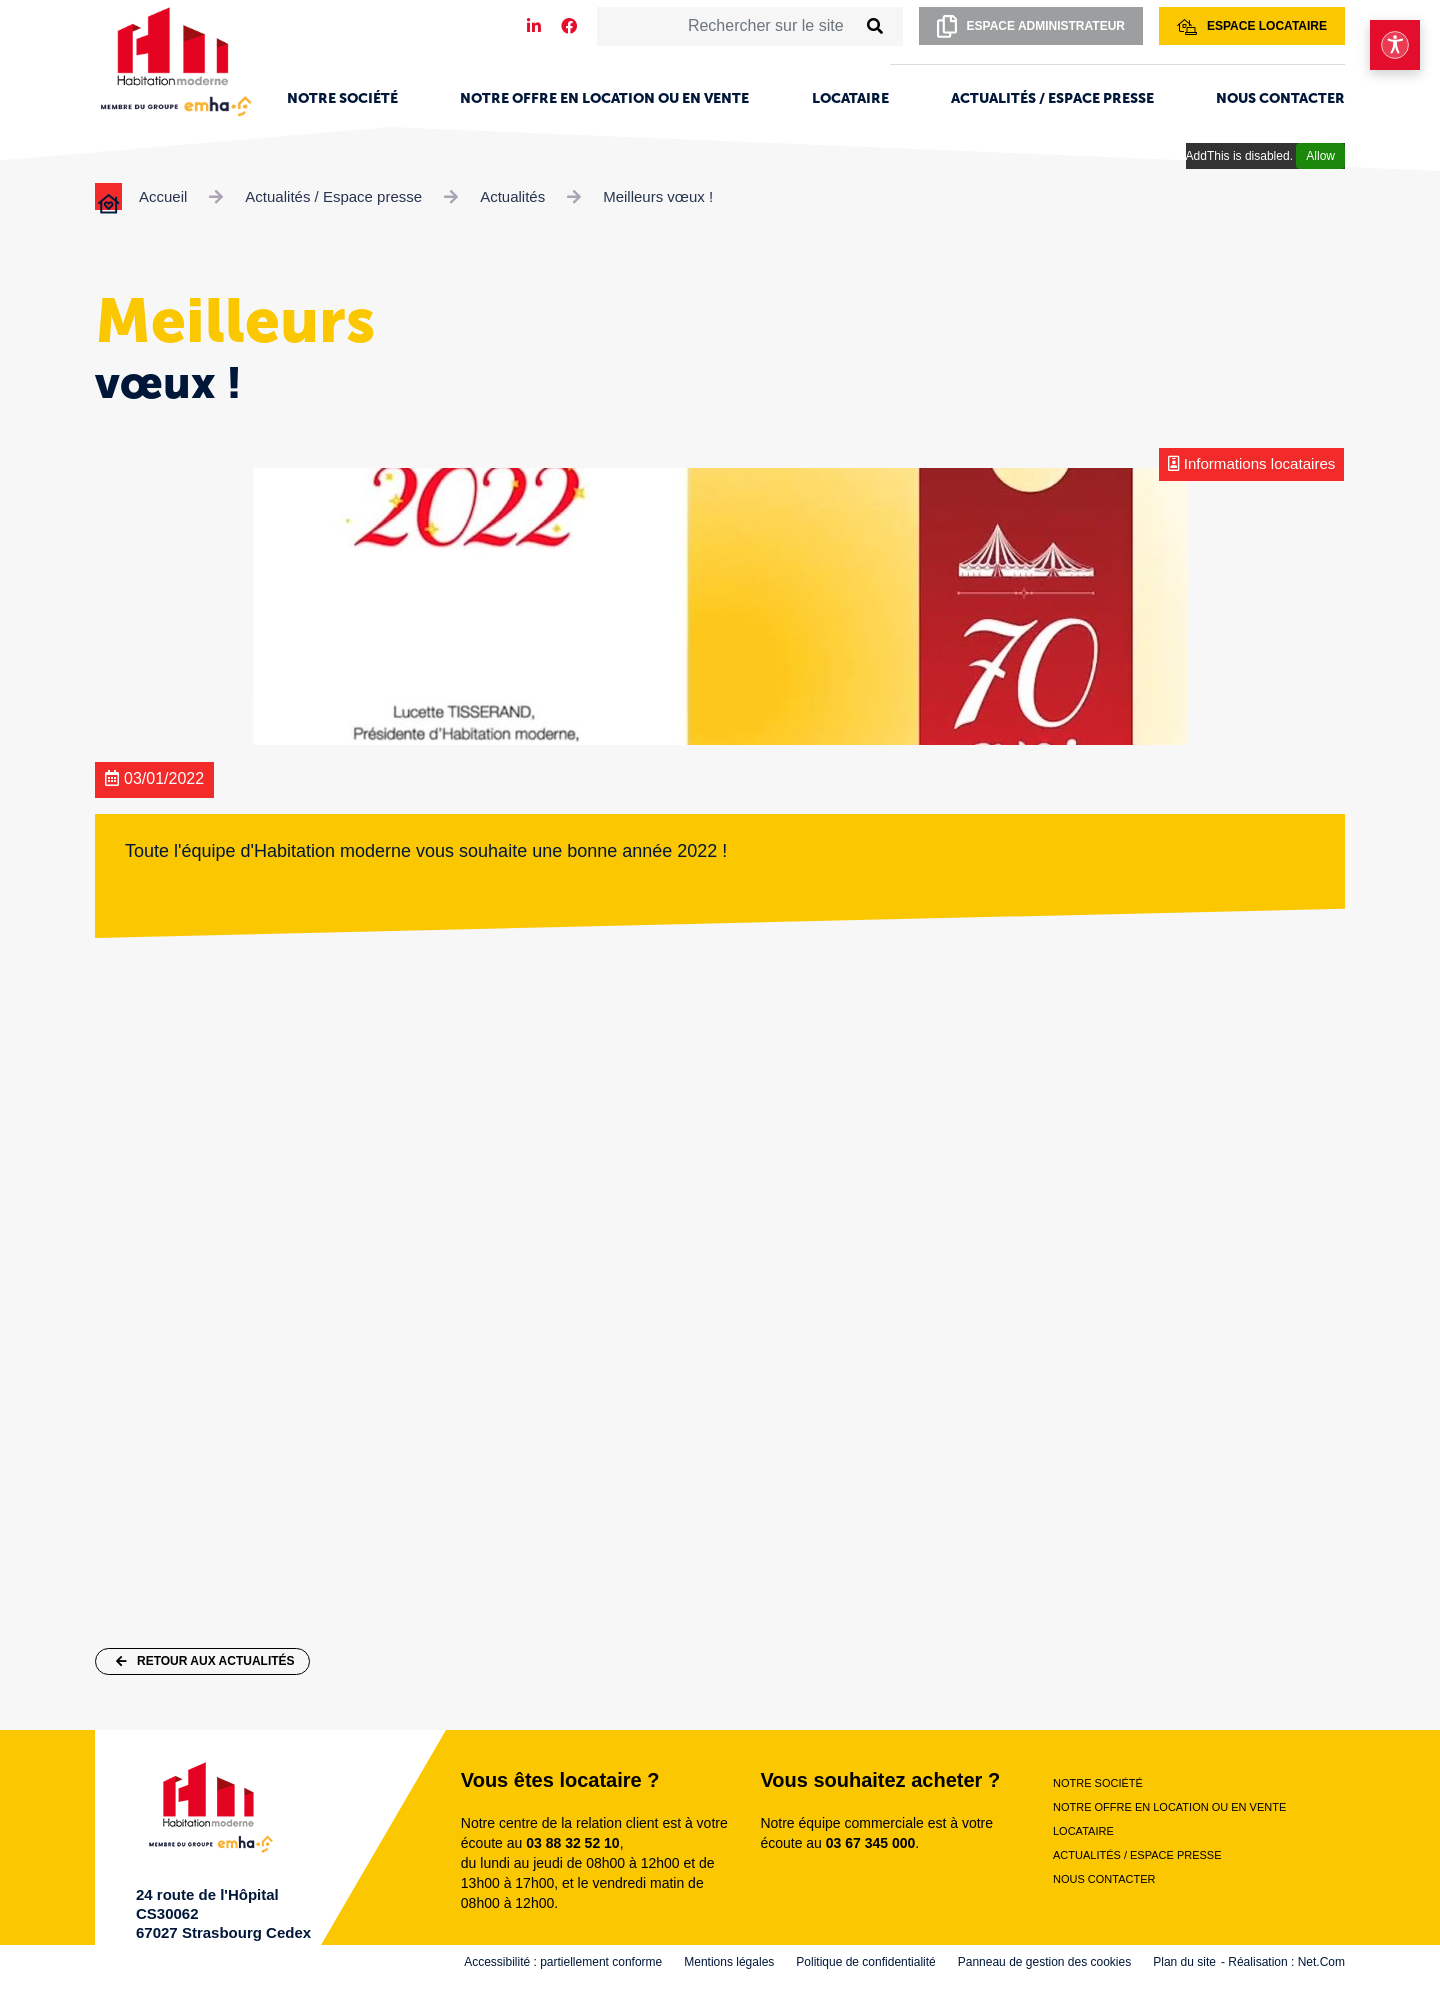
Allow (1320, 156)
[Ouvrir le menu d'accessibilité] (1395, 45)
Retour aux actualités (205, 1661)
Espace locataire (1252, 27)
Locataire (850, 98)
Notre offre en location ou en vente (604, 98)
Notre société (342, 98)
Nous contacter (1280, 98)
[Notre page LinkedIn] (534, 26)
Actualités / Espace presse (1052, 98)
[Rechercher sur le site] (727, 26)
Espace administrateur (1031, 26)
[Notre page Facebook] (569, 26)
